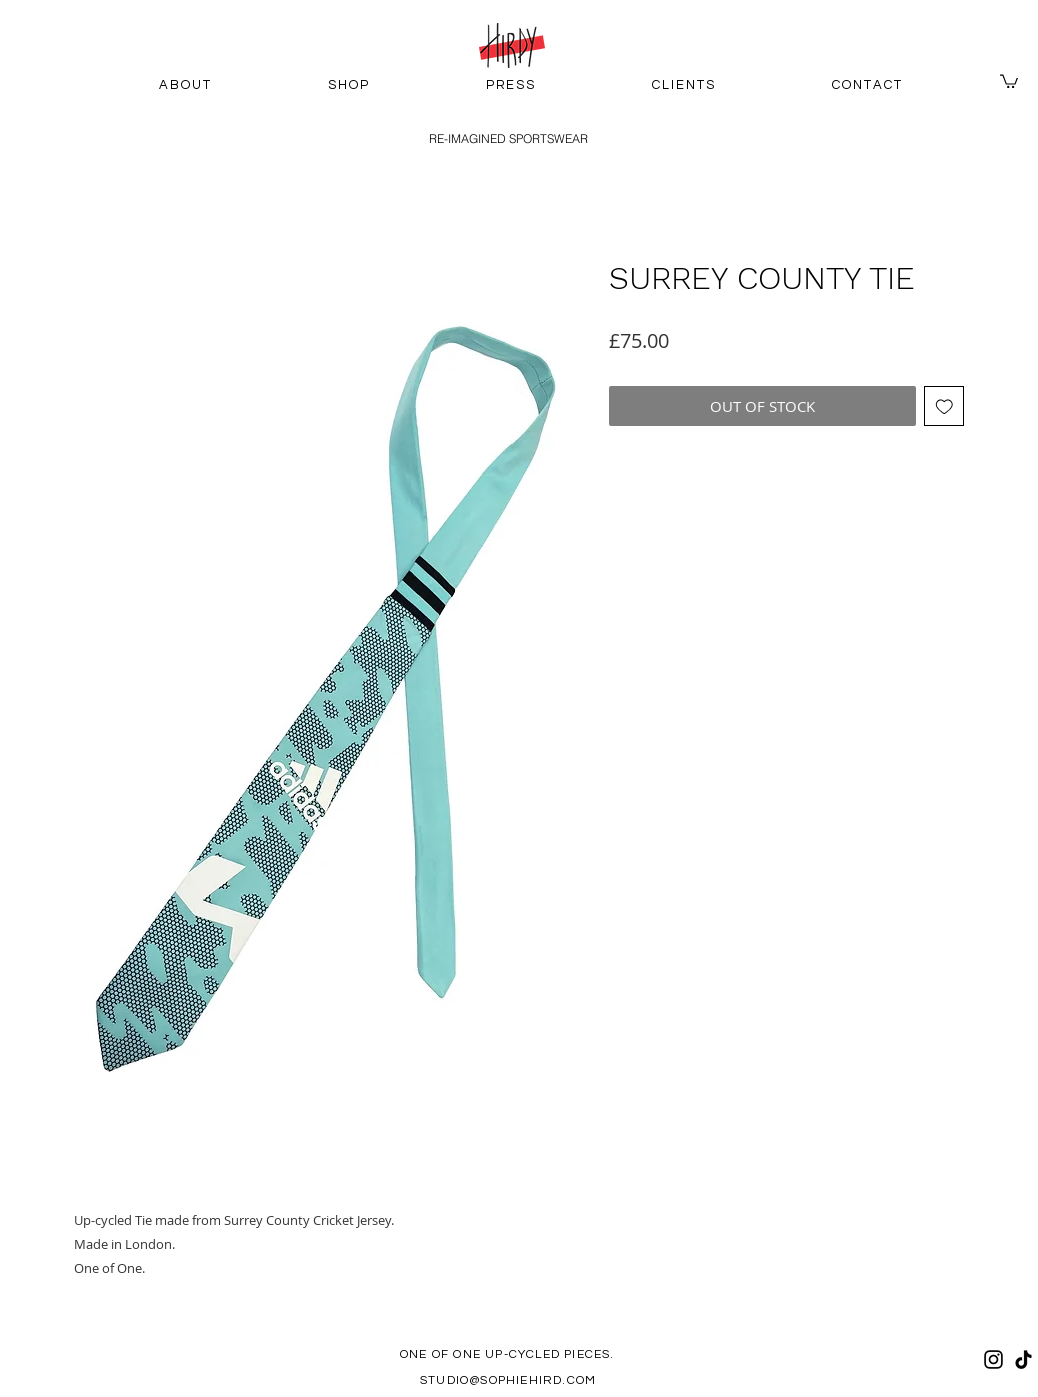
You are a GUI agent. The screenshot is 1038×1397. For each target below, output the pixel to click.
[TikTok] (1023, 1359)
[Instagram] (993, 1359)
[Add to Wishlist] (944, 406)
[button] (1009, 80)
